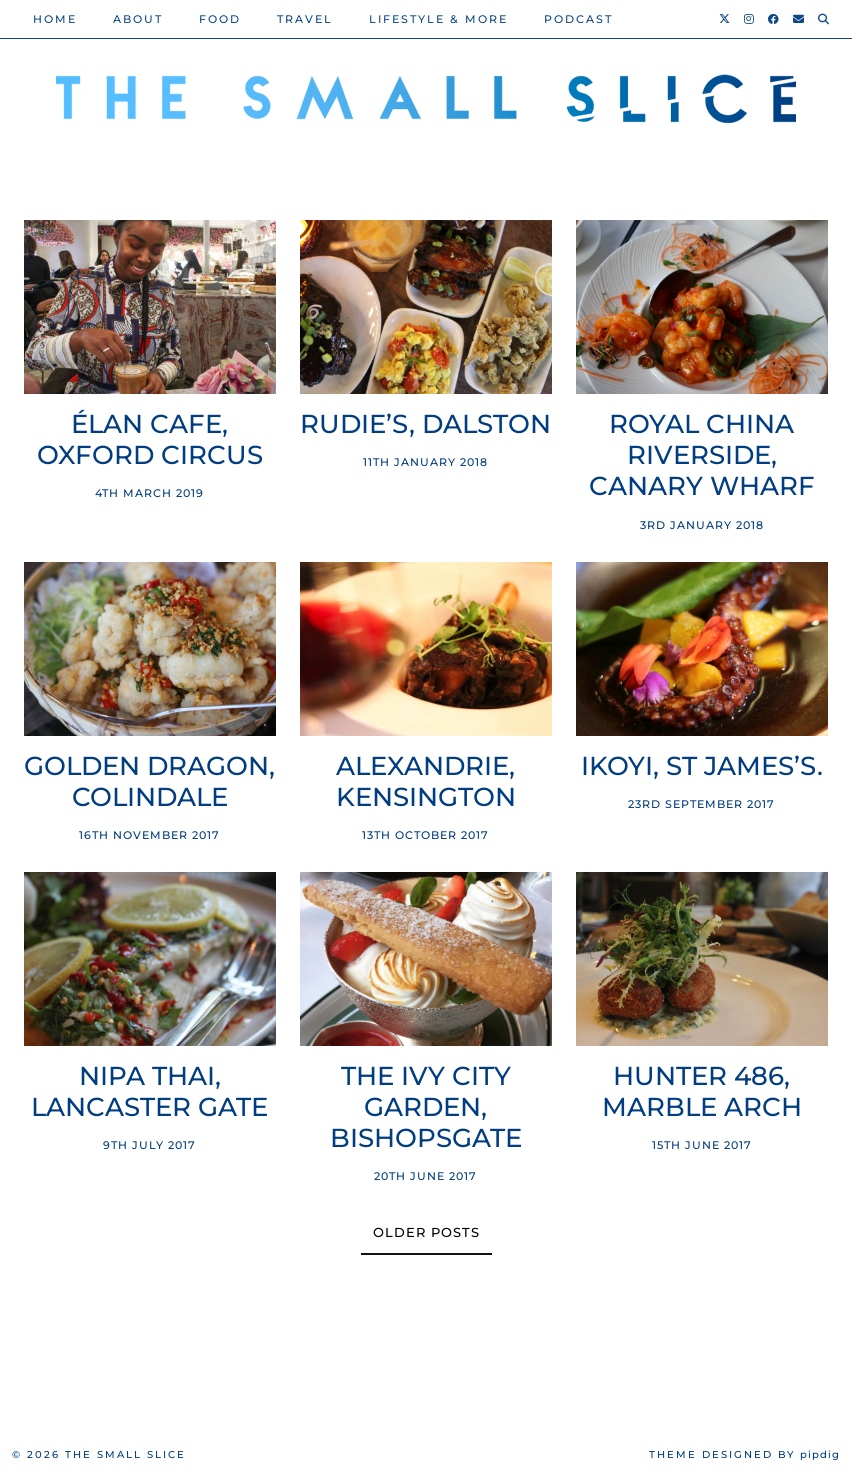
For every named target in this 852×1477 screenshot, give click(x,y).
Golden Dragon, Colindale (149, 782)
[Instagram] (750, 19)
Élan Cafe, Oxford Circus (150, 440)
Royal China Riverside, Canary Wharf (702, 455)
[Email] (799, 19)
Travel (305, 19)
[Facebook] (774, 19)
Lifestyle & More (438, 19)
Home (55, 19)
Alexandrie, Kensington (426, 782)
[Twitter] (725, 19)
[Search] (824, 19)
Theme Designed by (744, 1454)
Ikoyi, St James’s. (702, 766)
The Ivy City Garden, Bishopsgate (426, 1107)
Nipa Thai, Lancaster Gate (149, 1092)
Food (220, 19)
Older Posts (426, 1232)
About (138, 19)
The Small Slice (125, 1454)
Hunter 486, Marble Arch (702, 1092)
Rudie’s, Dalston (425, 424)
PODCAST (578, 19)
